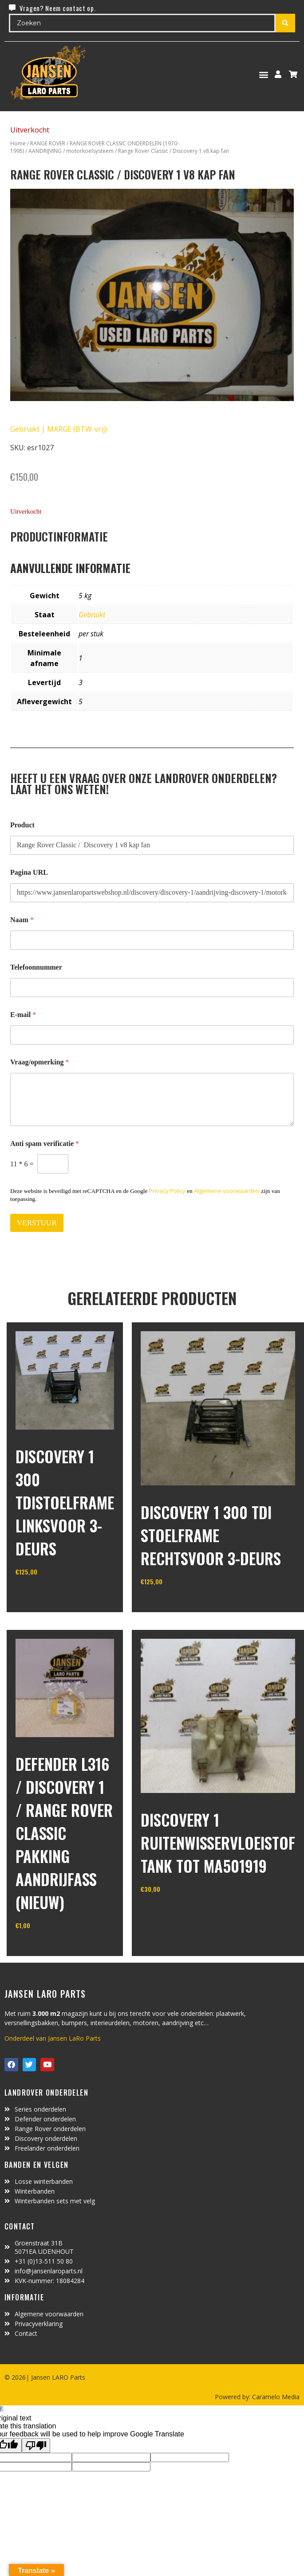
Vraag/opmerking (39, 1062)
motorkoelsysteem (90, 151)
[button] (264, 74)
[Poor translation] (36, 2445)
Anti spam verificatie (44, 1143)
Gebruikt (92, 615)
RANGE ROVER (47, 143)
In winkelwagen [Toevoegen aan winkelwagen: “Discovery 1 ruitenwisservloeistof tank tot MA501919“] (174, 1912)
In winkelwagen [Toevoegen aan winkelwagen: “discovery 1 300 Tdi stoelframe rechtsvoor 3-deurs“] (174, 1604)
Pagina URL (29, 872)
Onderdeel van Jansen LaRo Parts (52, 2038)
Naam (22, 920)
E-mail (23, 1014)
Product (22, 825)
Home (18, 143)
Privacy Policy (167, 1191)
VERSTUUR (37, 1223)
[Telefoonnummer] (152, 987)
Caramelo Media (275, 2397)
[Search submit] (285, 23)
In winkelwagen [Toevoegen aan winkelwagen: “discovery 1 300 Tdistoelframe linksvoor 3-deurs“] (49, 1594)
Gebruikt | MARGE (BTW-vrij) (58, 429)
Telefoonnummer (36, 967)
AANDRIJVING (45, 151)
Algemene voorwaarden (227, 1191)
